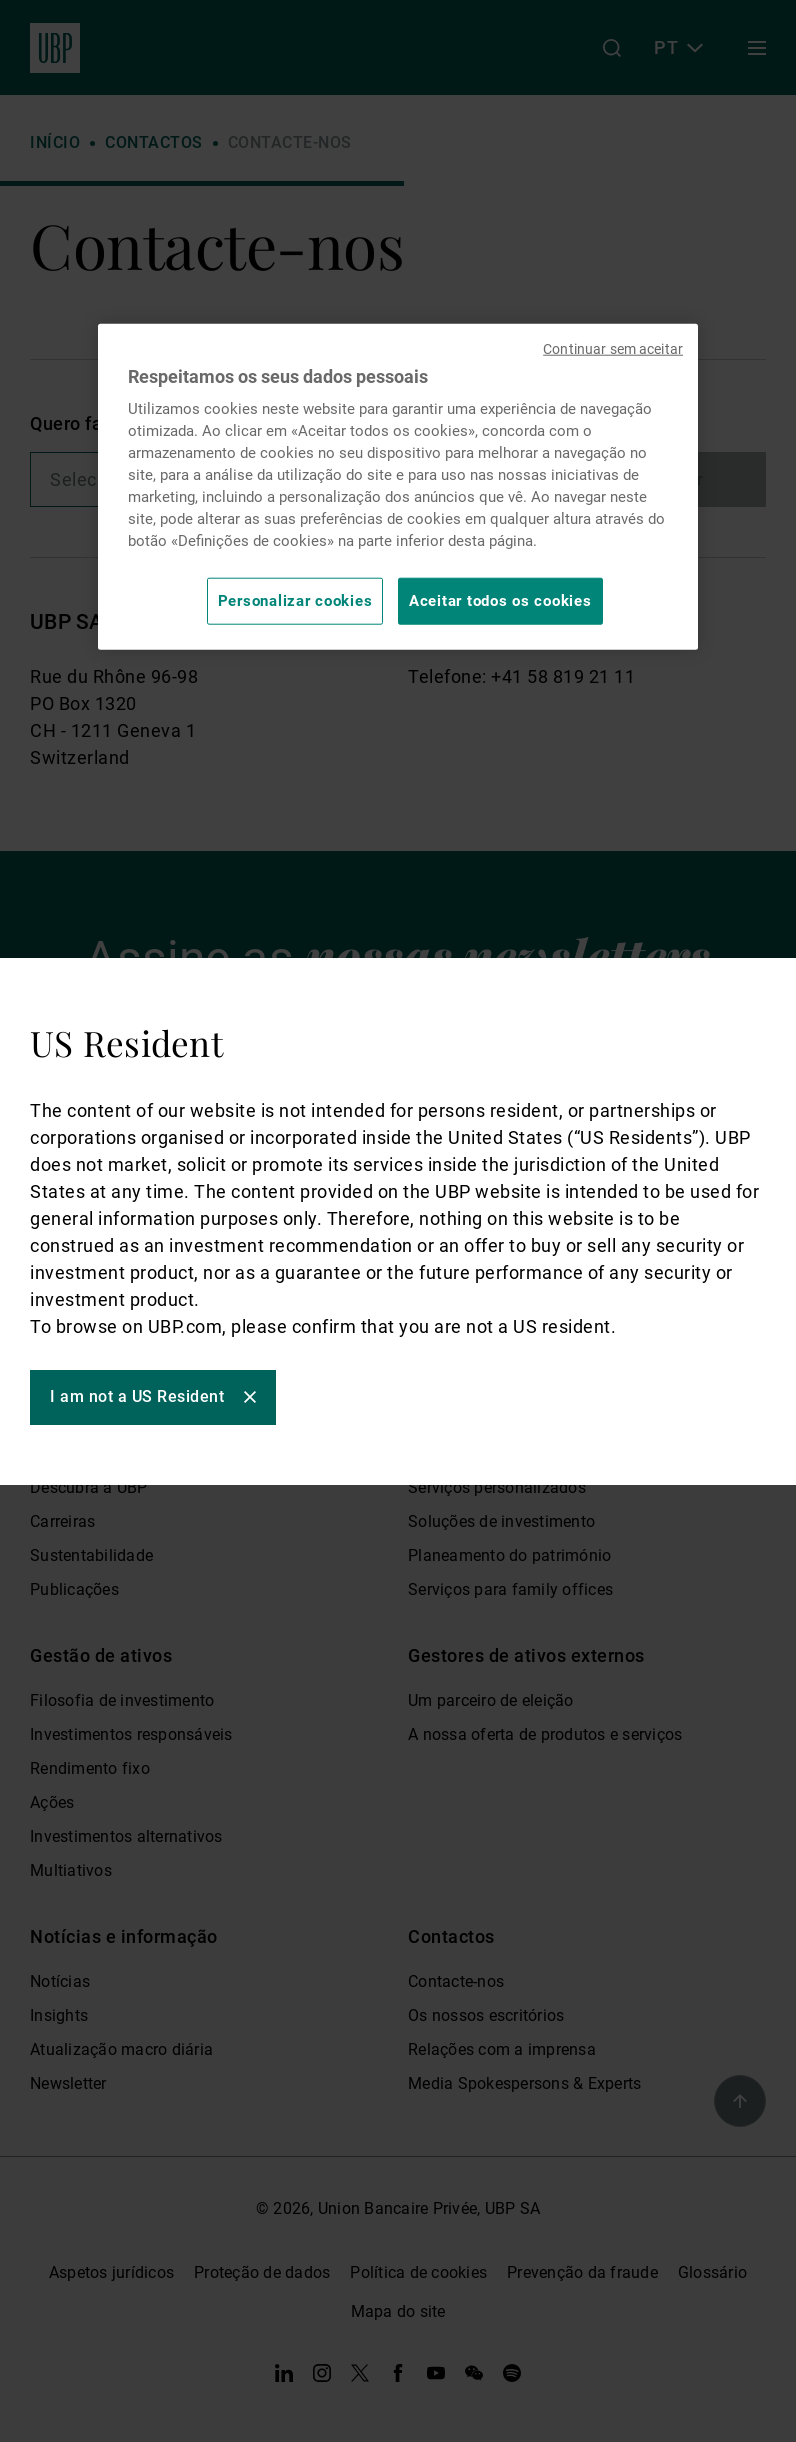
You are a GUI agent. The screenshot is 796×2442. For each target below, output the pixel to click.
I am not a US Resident (137, 1396)
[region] (398, 486)
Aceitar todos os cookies (500, 601)
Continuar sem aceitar (613, 349)
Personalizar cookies (295, 601)
